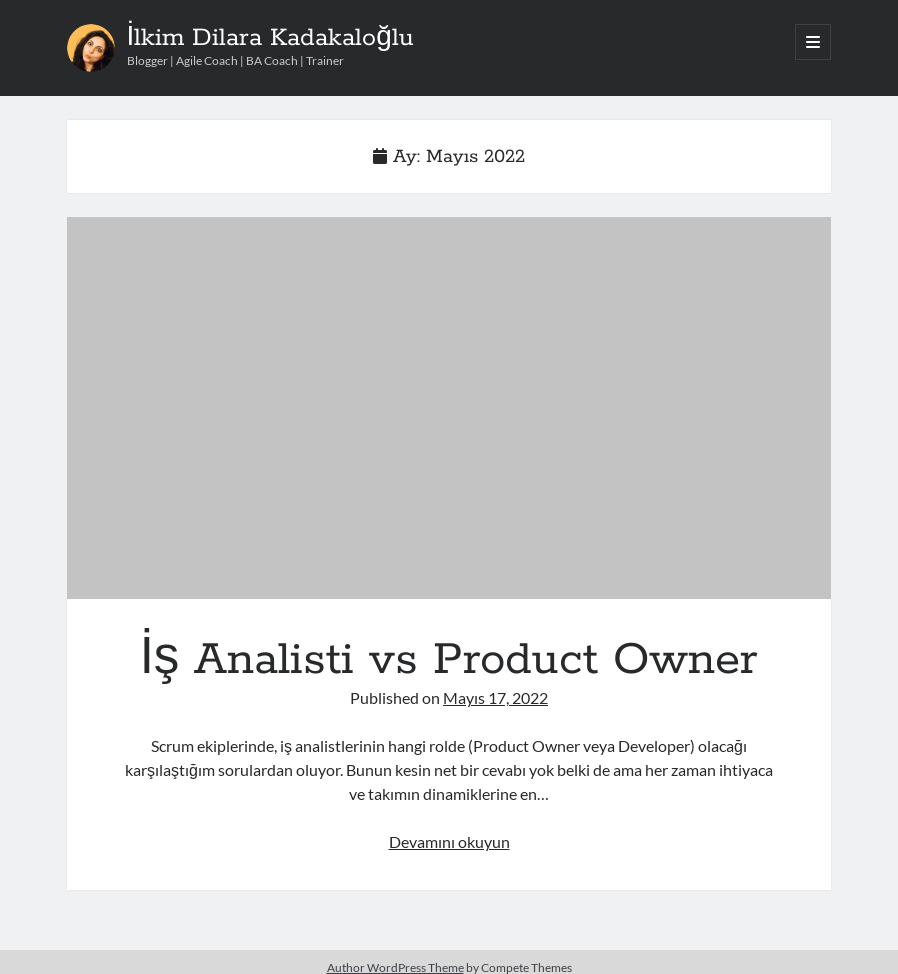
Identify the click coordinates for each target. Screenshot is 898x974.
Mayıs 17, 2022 (495, 697)
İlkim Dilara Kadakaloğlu (270, 38)
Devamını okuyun (449, 841)
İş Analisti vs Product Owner (449, 408)
